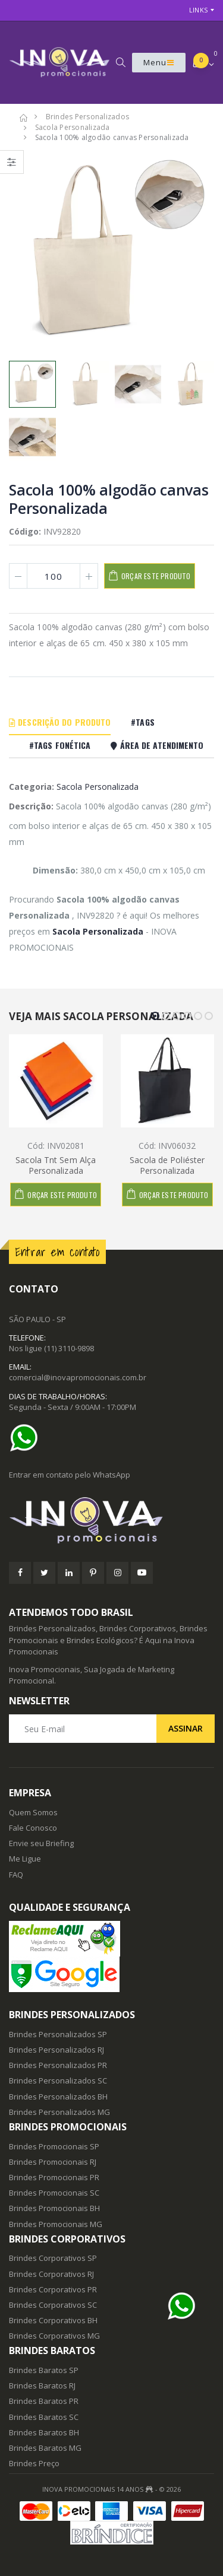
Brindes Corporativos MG (54, 2335)
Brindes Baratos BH (44, 2432)
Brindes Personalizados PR (58, 2065)
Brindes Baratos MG (45, 2447)
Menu (158, 62)
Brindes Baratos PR (43, 2401)
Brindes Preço (34, 2463)
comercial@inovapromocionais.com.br (77, 1377)
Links (198, 9)
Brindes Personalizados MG (59, 2112)
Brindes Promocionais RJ (52, 2161)
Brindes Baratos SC (43, 2417)
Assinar (185, 1728)
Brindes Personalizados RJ (56, 2049)
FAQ (16, 1874)
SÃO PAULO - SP (37, 1319)
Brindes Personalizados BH (58, 2096)
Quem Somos (33, 1812)
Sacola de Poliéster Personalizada (167, 1165)
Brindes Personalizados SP (58, 2034)
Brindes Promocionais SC (54, 2192)
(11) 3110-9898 (69, 1348)
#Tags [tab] (143, 722)
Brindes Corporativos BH (53, 2320)
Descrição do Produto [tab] (60, 722)
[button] (120, 62)
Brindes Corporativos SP (53, 2258)
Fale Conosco (33, 1827)
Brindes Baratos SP (43, 2370)
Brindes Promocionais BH (54, 2208)
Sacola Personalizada (97, 786)
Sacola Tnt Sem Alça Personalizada (55, 1165)
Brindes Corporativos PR (53, 2289)
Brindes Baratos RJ (42, 2385)
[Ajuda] (27, 1438)
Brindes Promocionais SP (54, 2146)
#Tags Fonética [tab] (59, 745)
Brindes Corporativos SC (53, 2304)
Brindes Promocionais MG (55, 2224)
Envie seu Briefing (41, 1843)
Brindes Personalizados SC (58, 2080)
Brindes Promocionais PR (54, 2177)
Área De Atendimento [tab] (157, 745)
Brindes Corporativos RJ (51, 2274)
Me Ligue (25, 1858)
